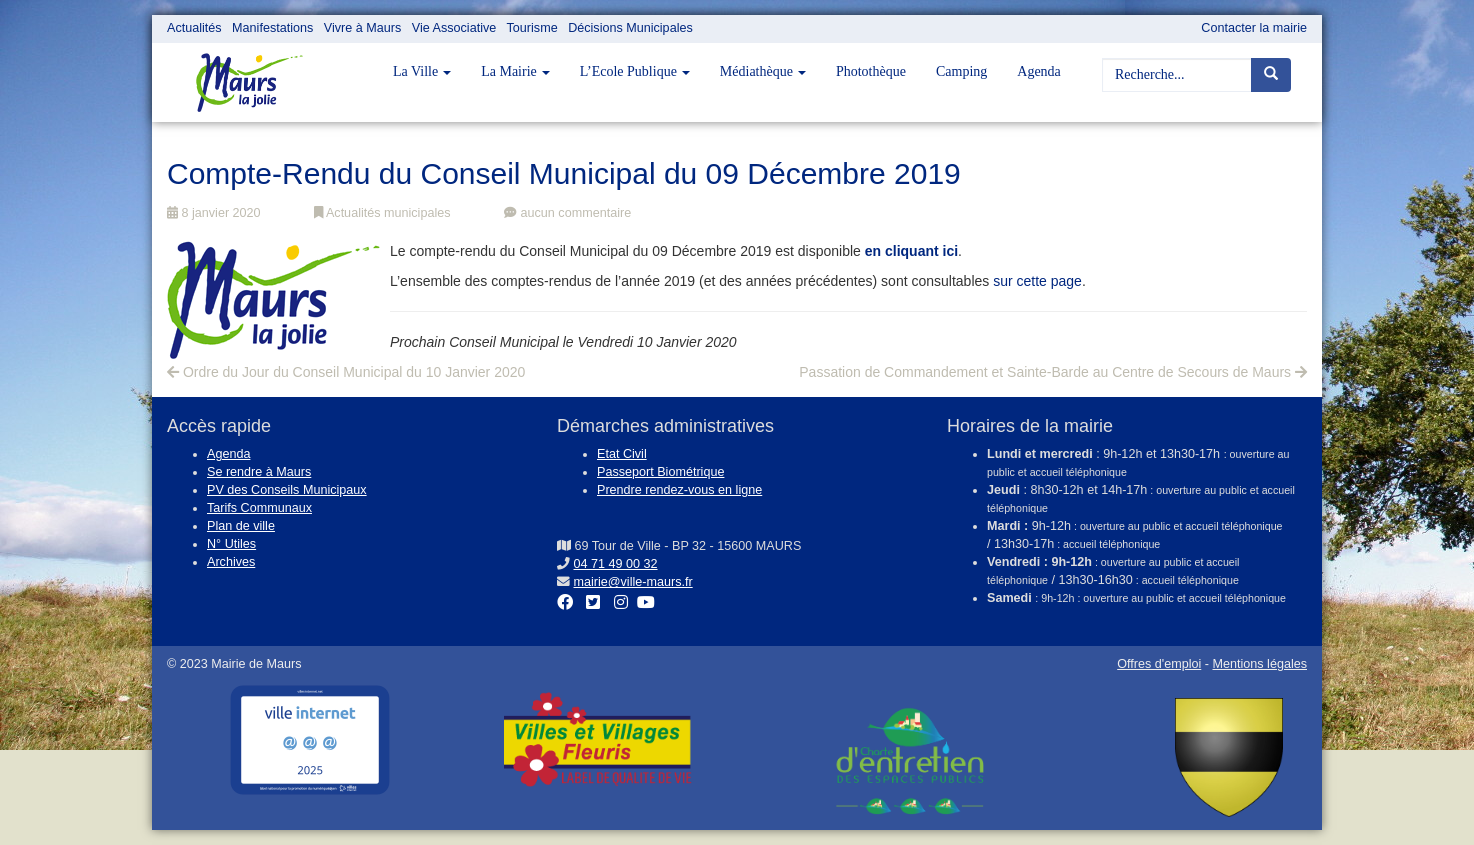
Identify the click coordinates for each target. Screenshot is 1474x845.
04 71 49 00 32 (616, 564)
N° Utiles (231, 544)
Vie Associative (454, 28)
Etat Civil (622, 454)
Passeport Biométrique (660, 472)
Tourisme (532, 28)
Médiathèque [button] (763, 71)
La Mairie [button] (515, 71)
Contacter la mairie (1254, 28)
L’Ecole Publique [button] (635, 71)
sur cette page (1037, 281)
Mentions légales (1259, 664)
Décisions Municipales (630, 28)
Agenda (1039, 71)
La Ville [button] (422, 71)
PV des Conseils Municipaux (287, 490)
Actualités (194, 28)
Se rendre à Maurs (259, 472)
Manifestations (272, 28)
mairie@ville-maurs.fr (633, 582)
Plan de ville (241, 526)
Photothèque (871, 71)
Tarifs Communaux (259, 508)
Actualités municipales (382, 213)
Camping (961, 71)
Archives (231, 562)
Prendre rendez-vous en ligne (679, 490)
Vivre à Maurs (362, 28)
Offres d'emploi (1159, 664)
